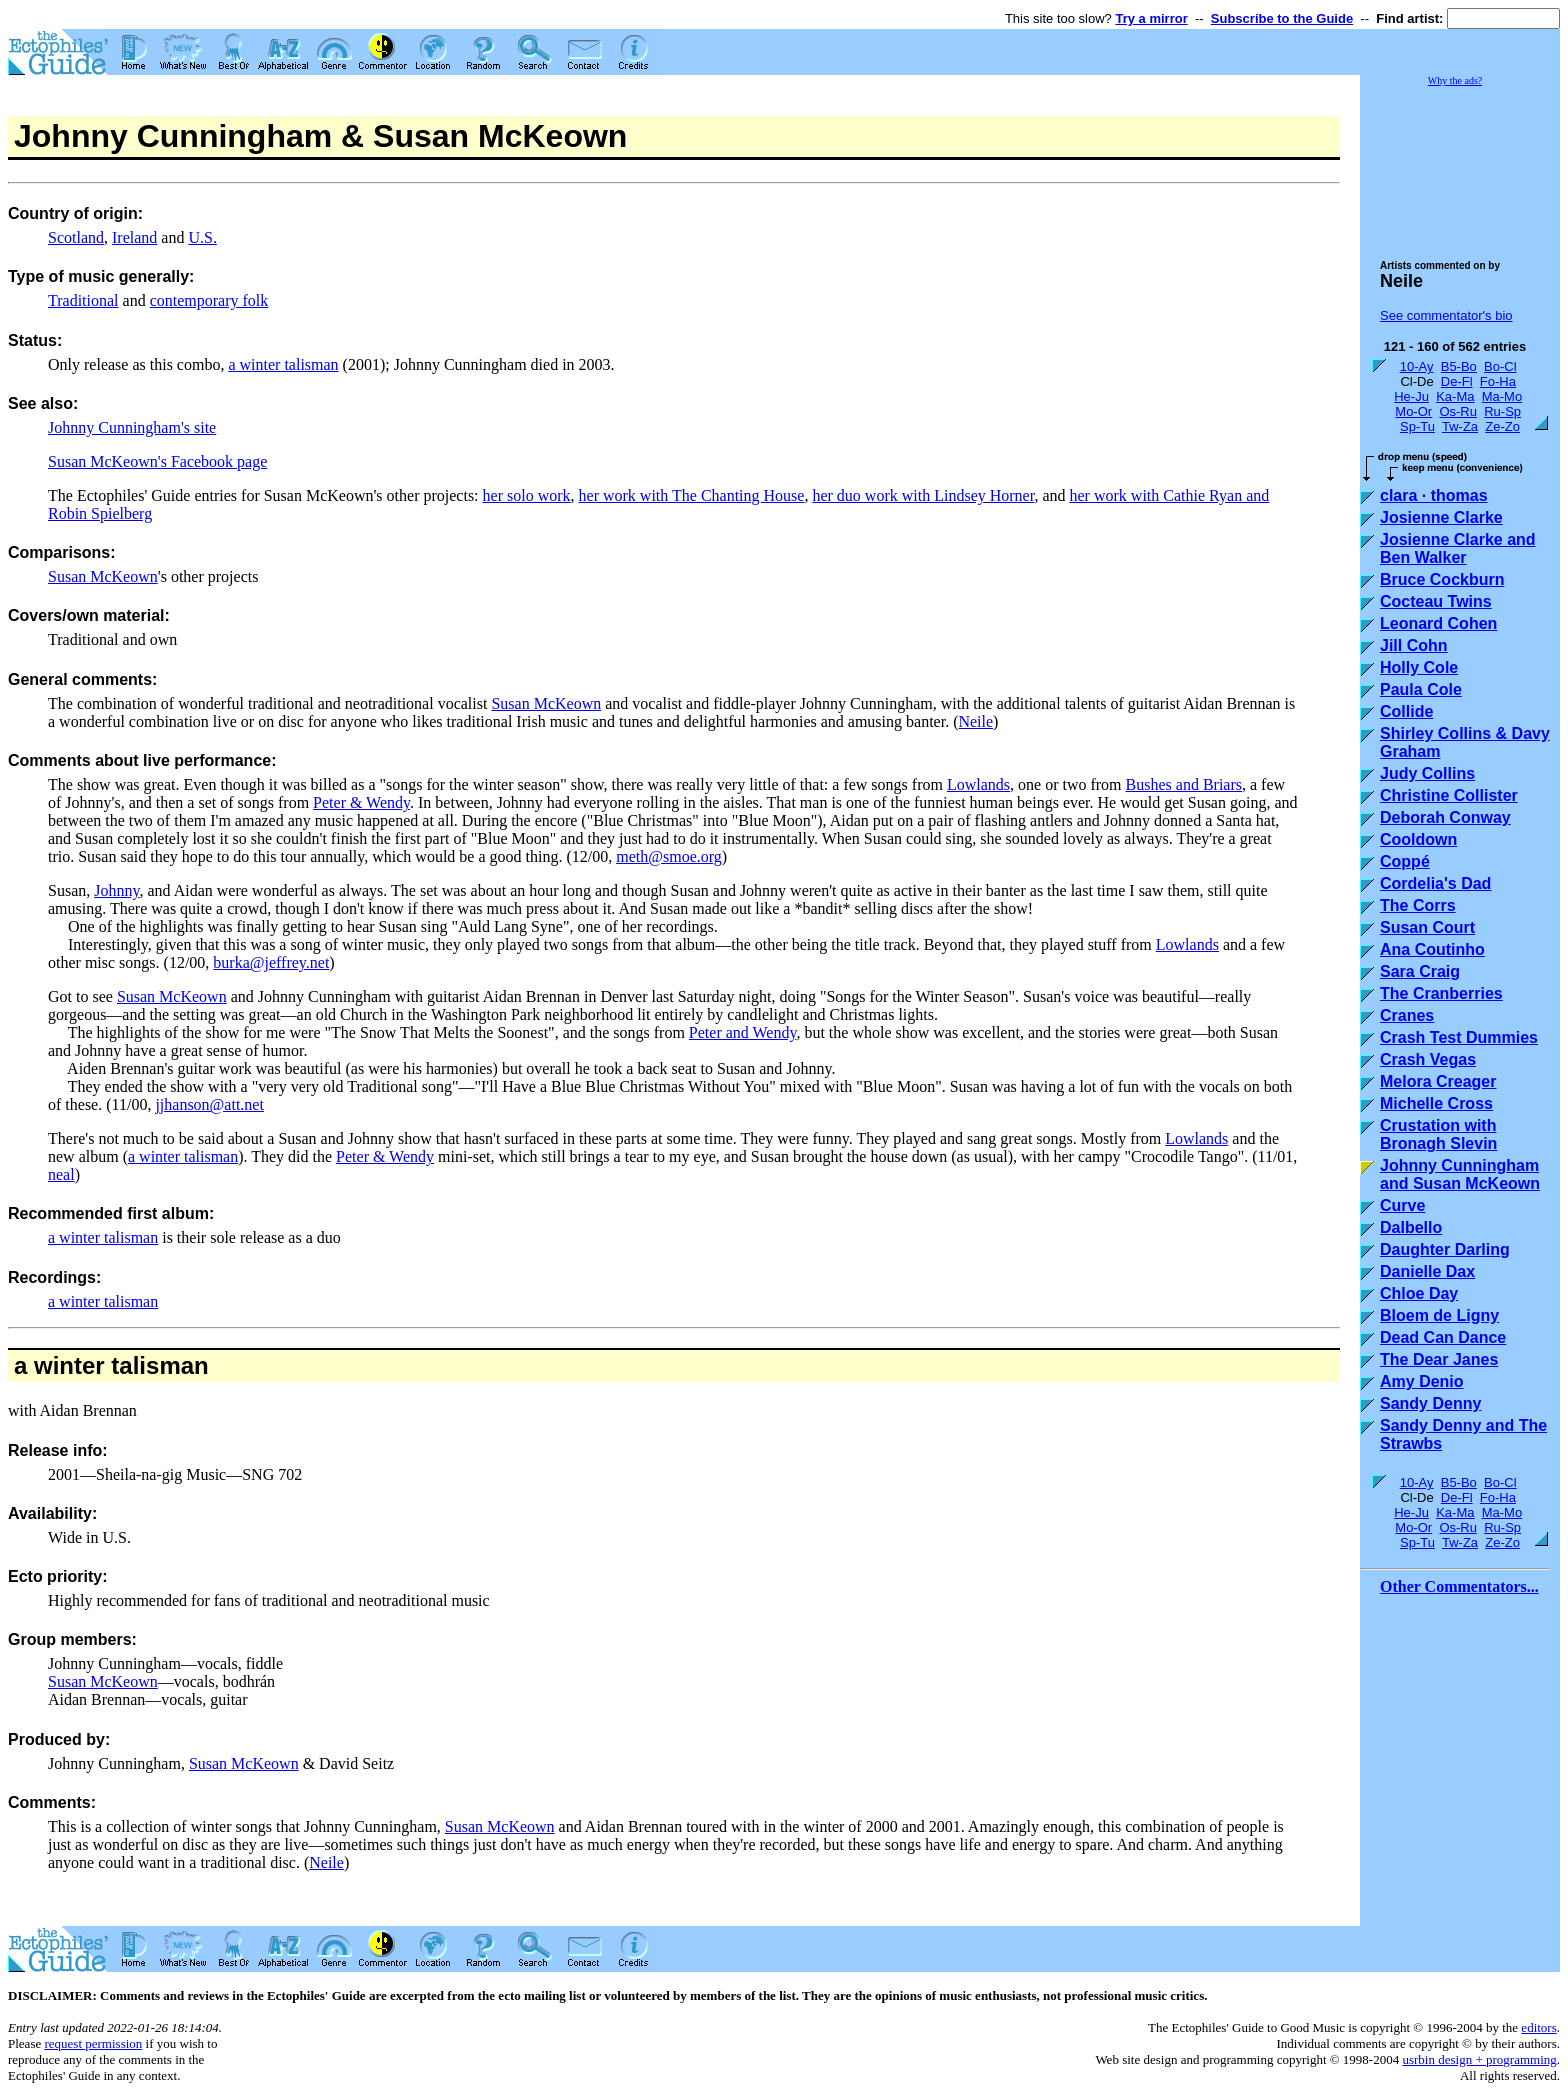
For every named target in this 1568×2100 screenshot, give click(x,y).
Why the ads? (1455, 80)
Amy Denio (1422, 1381)
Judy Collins (1427, 773)
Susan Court (1427, 927)
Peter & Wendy (361, 802)
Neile (975, 721)
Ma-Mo (1502, 396)
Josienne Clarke (1441, 517)
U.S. (202, 237)
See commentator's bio (1446, 315)
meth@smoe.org (669, 856)
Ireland (134, 237)
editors (1538, 2027)
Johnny (116, 890)
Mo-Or (1413, 411)
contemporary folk (209, 300)
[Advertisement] (1460, 164)
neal (61, 1174)
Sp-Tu (1417, 426)
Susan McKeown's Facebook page (157, 461)
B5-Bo (1459, 366)
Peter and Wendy (743, 1032)
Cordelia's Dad (1435, 883)
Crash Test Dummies (1459, 1037)
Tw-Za (1460, 426)
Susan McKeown (103, 576)
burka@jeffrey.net (271, 962)
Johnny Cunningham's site (132, 427)
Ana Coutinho (1432, 949)
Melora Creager (1438, 1081)
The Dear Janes (1439, 1359)
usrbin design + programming (1479, 2059)
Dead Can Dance (1443, 1337)
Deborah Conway (1445, 817)
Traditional (83, 300)
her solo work (527, 495)
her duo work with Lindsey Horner (923, 495)
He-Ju (1411, 396)
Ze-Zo (1502, 426)
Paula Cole (1421, 689)
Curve (1402, 1205)
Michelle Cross (1436, 1103)
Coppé (1405, 861)
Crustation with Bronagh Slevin (1438, 1134)
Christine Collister (1449, 795)
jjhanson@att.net (209, 1104)
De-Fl (1457, 381)
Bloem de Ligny (1439, 1315)
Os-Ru (1458, 411)
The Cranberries (1441, 993)
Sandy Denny (1430, 1403)
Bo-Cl (1500, 366)
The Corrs (1418, 905)
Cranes (1407, 1015)
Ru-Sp (1502, 411)
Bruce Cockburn (1442, 579)
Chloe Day (1419, 1293)
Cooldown (1418, 839)
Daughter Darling (1445, 1249)
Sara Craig (1420, 971)
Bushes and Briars (1184, 784)
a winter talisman (283, 364)
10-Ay (1417, 366)
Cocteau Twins (1436, 601)
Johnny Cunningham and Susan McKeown (1460, 1174)
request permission (93, 2043)
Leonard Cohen (1438, 623)
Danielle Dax (1427, 1271)
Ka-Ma (1455, 396)
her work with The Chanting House (692, 495)
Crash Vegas (1428, 1059)
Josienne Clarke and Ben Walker (1458, 548)
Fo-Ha (1498, 381)
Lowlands (978, 784)
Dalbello (1411, 1227)
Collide (1406, 711)
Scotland (76, 237)
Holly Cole (1419, 667)
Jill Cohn (1414, 645)
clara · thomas (1434, 495)
